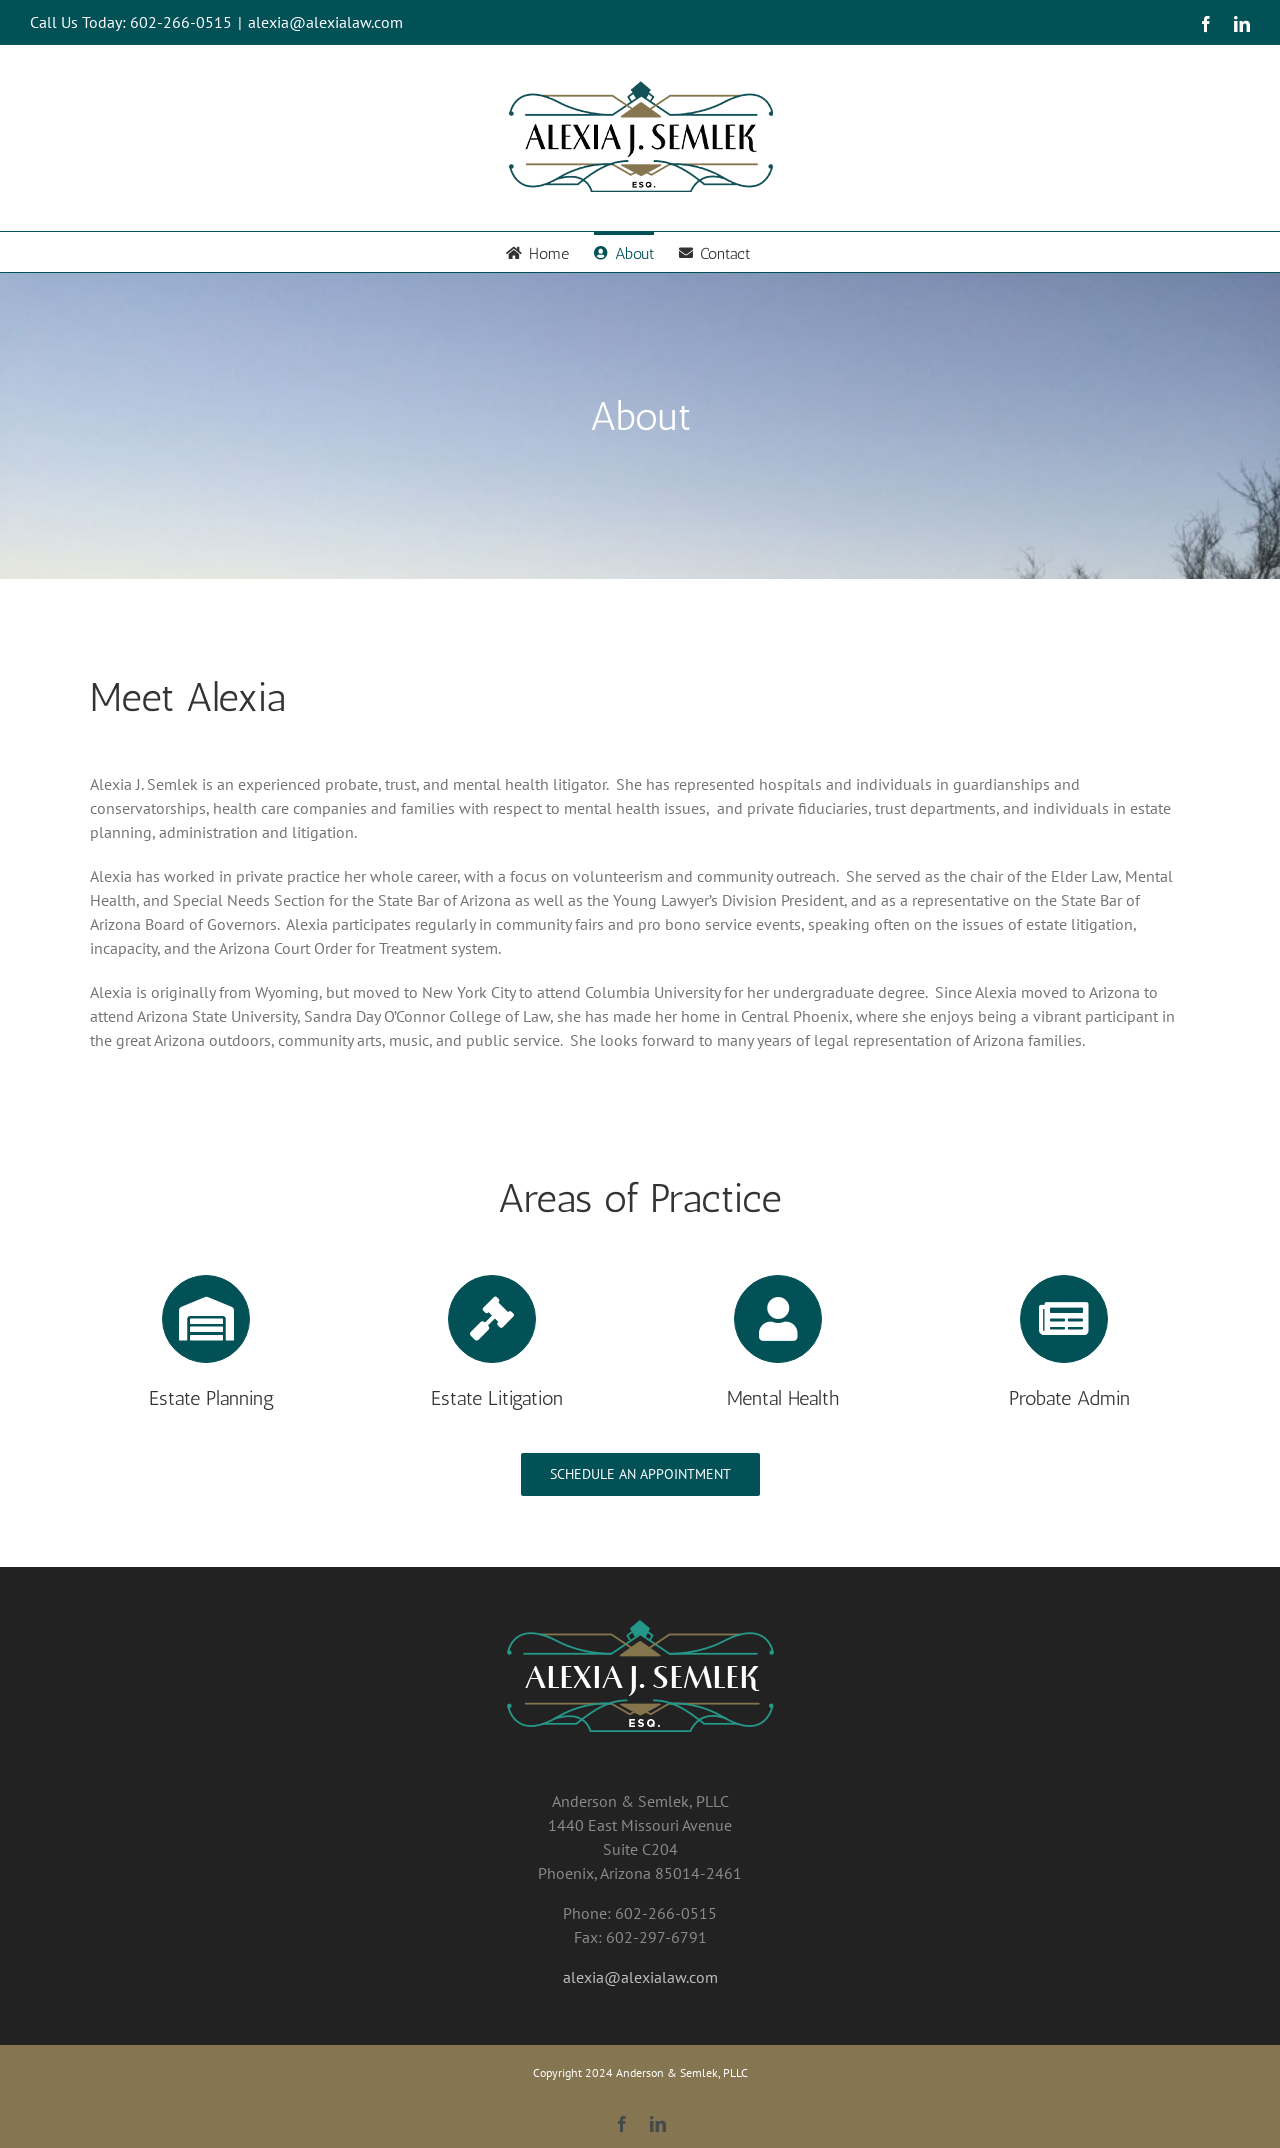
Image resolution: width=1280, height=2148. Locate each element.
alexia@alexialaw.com (325, 22)
